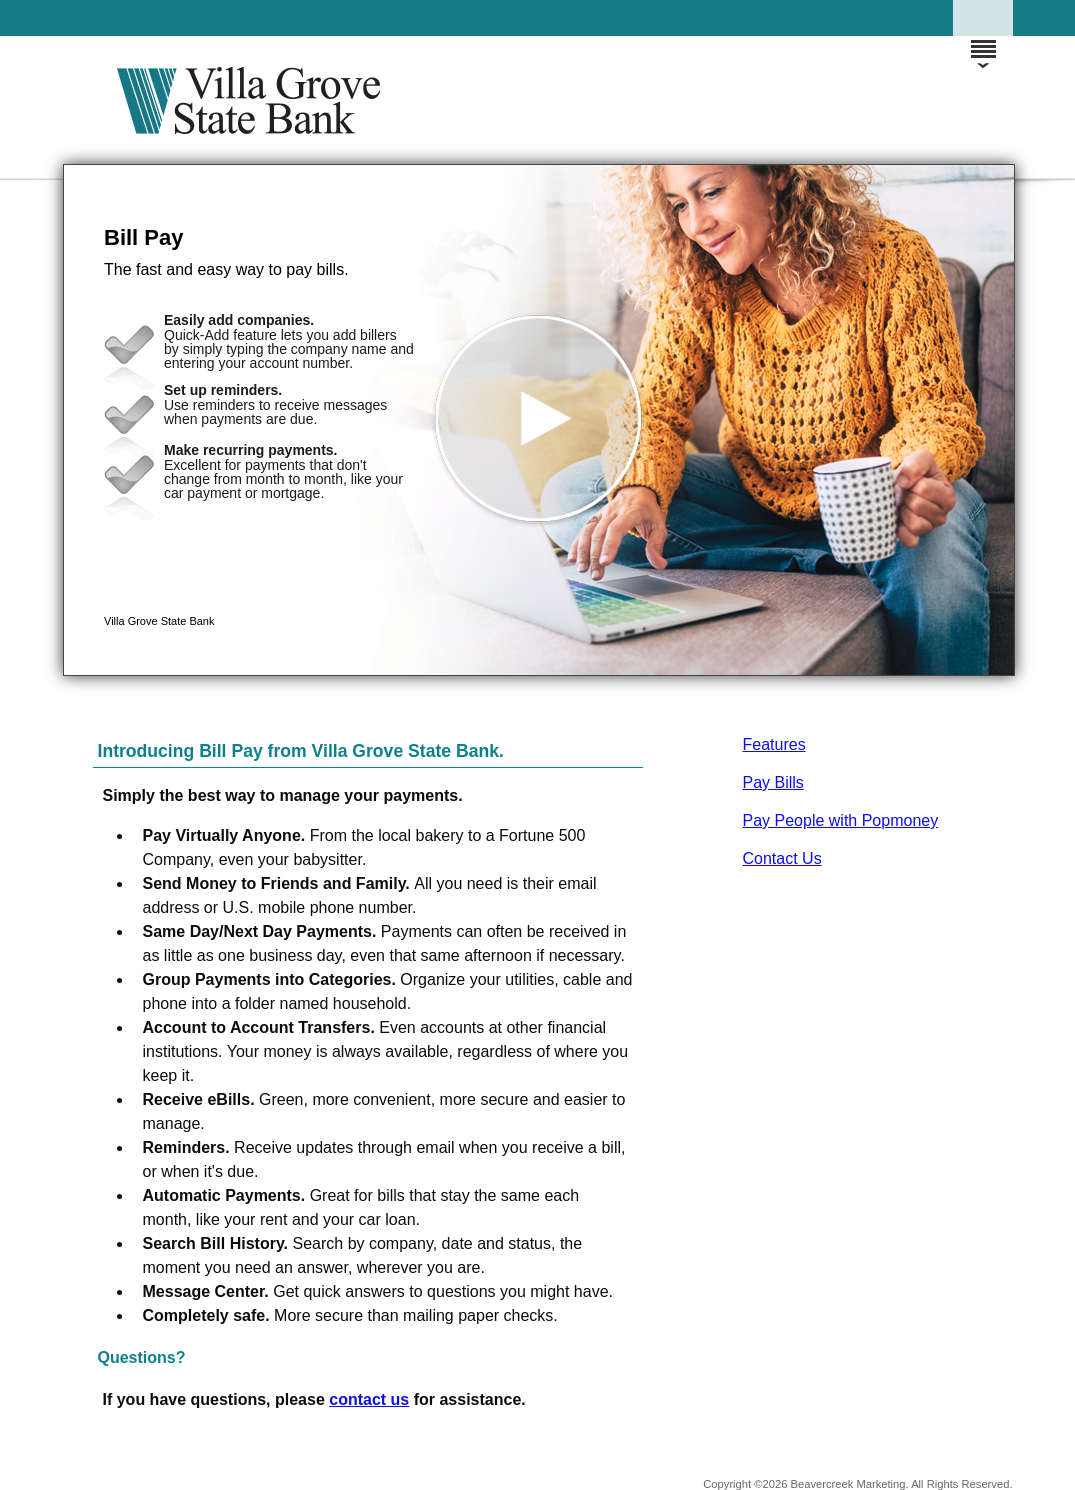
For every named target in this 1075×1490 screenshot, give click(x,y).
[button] (539, 420)
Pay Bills (773, 782)
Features (774, 744)
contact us (369, 1399)
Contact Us (782, 858)
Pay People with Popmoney (841, 820)
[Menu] (983, 40)
